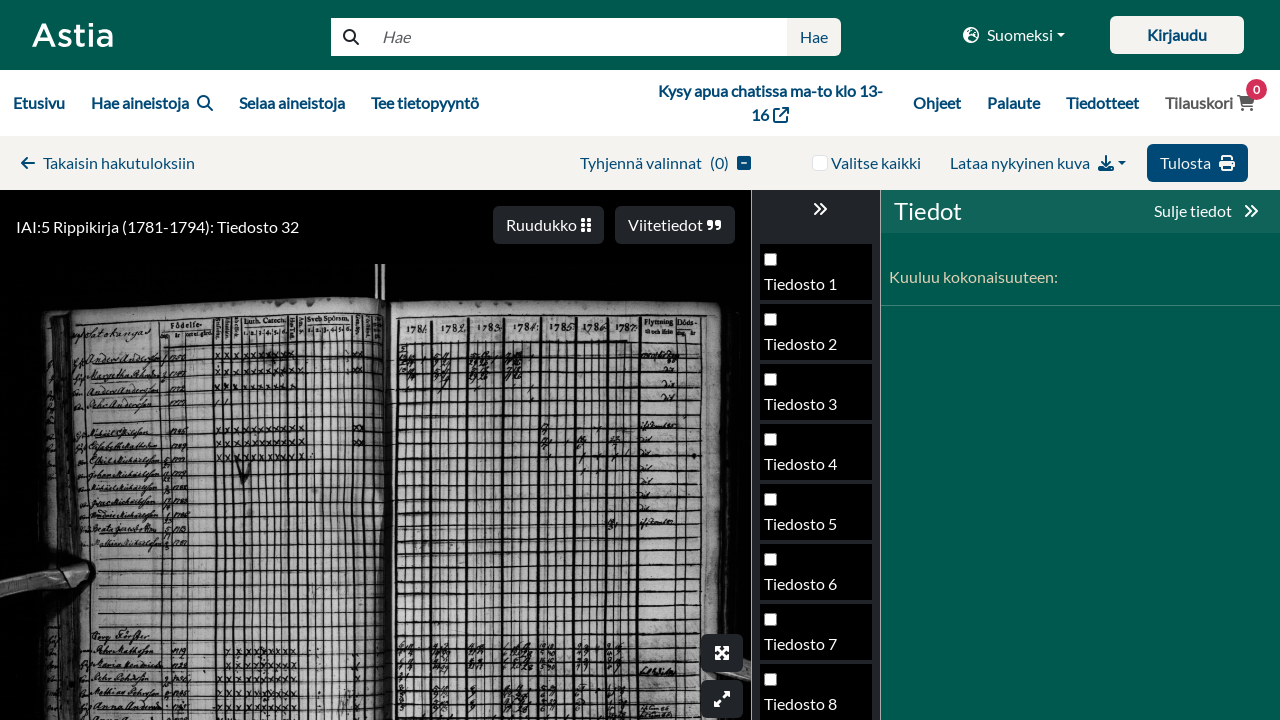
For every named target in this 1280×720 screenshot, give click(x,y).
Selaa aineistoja (292, 102)
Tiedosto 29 (805, 349)
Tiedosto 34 (805, 649)
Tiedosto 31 (805, 469)
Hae (814, 36)
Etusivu (39, 102)
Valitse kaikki (876, 162)
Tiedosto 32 (805, 529)
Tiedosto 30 (805, 409)
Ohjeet (937, 102)
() (665, 162)
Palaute (1013, 102)
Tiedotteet (1102, 102)
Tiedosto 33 (805, 589)
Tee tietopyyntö (425, 102)
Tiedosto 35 (805, 709)
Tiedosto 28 (805, 289)
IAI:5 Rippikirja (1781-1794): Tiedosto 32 (157, 226)
